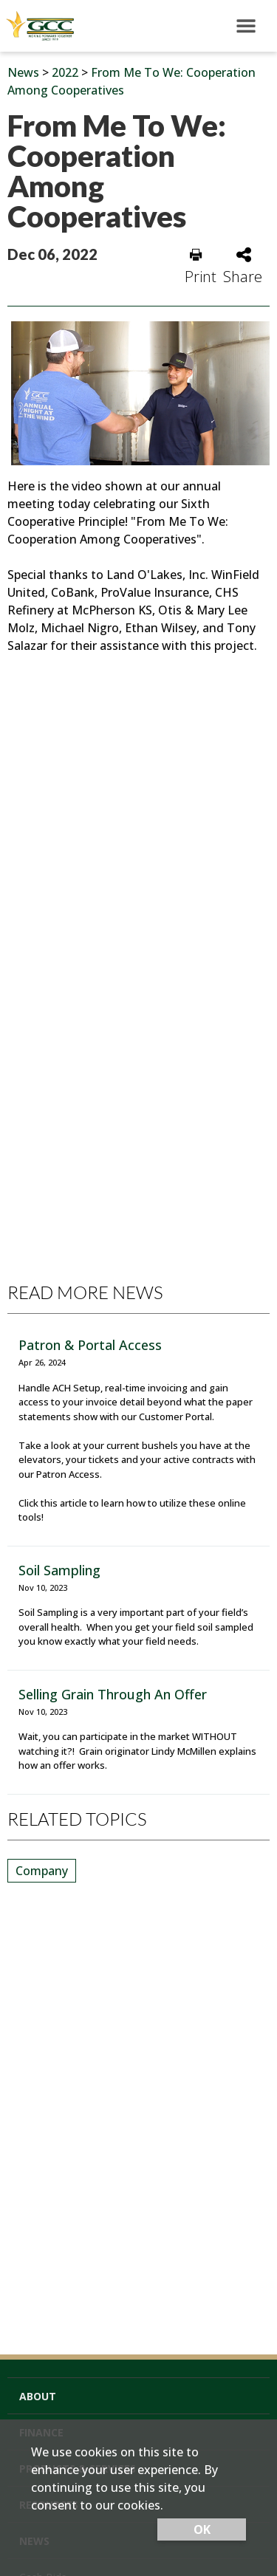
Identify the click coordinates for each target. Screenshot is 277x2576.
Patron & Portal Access (90, 1345)
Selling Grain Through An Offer (112, 1694)
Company (42, 1871)
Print (200, 267)
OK (202, 2529)
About (37, 2396)
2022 (65, 72)
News (23, 72)
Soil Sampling (59, 1570)
